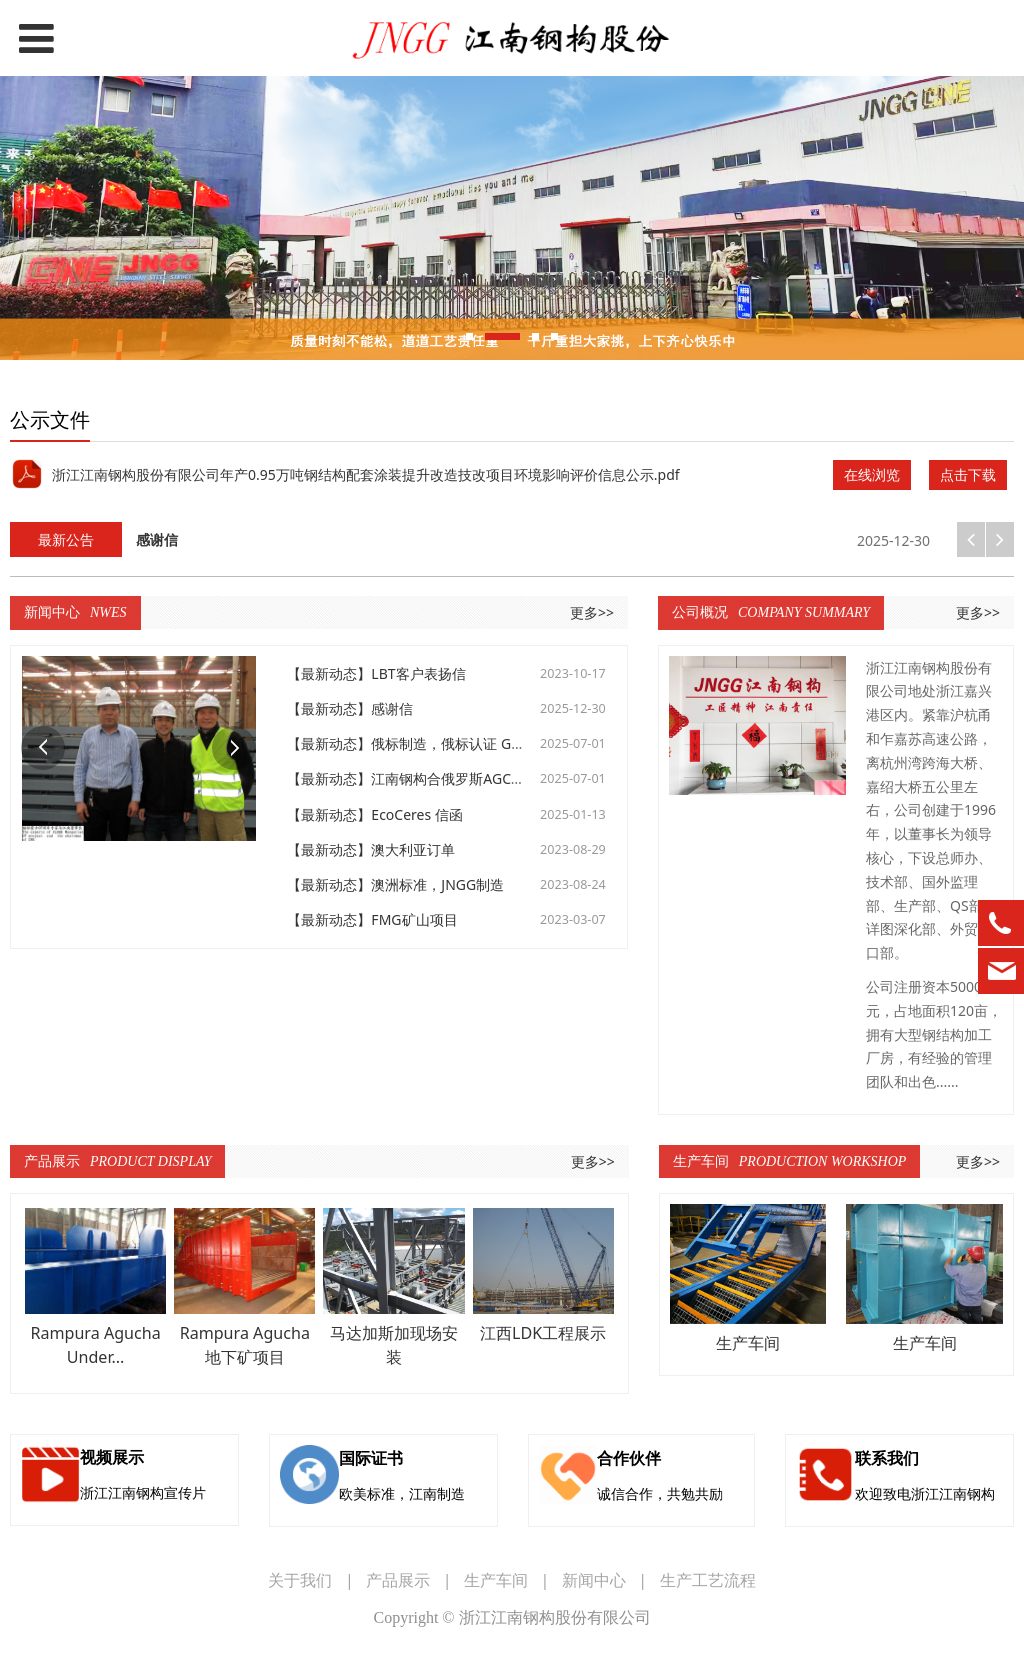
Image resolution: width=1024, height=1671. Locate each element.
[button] (1000, 539)
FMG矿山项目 (414, 919)
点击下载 (968, 474)
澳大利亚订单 (413, 849)
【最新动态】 (329, 673)
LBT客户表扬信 (418, 673)
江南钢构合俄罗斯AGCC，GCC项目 (480, 778)
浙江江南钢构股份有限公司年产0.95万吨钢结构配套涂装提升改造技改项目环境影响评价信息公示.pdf (366, 474)
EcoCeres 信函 (416, 814)
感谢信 (392, 708)
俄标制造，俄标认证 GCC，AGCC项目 (489, 743)
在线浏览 (872, 474)
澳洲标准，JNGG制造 (437, 884)
